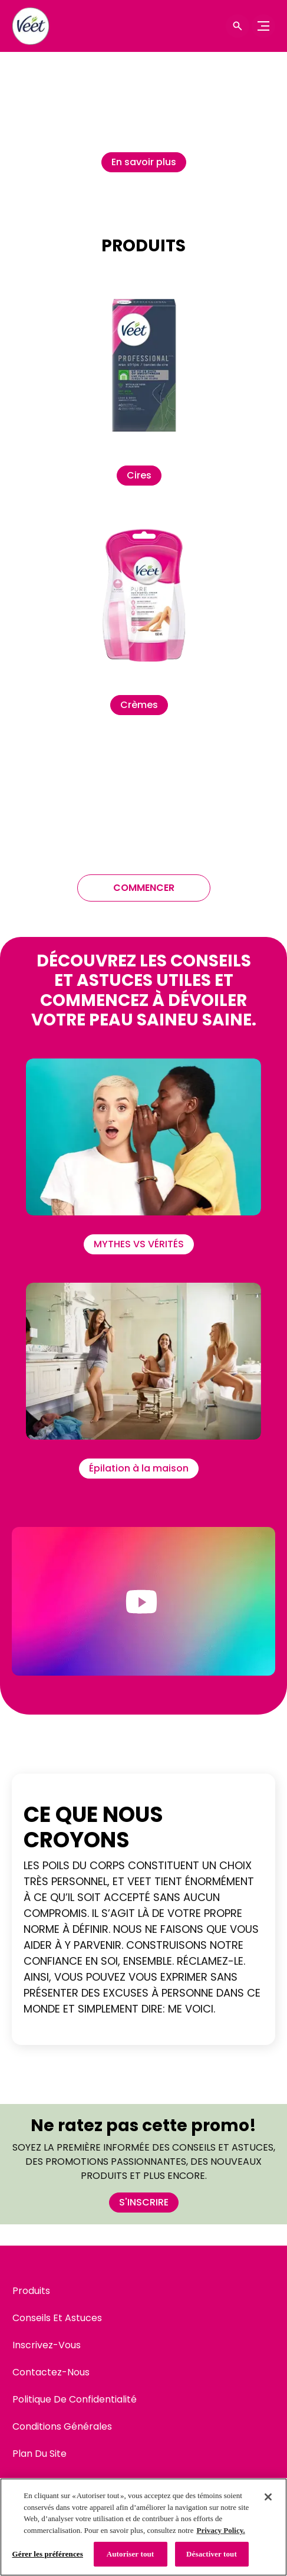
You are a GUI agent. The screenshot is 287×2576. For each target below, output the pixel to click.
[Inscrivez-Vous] (46, 2345)
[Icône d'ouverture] (237, 26)
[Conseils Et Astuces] (57, 2318)
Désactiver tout (211, 2553)
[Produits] (31, 2291)
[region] (143, 2527)
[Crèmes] (139, 705)
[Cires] (139, 476)
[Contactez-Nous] (51, 2372)
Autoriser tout (130, 2553)
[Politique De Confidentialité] (74, 2399)
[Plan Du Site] (39, 2454)
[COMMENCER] (143, 888)
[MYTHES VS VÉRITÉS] (139, 1244)
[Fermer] (268, 2497)
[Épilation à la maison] (139, 1469)
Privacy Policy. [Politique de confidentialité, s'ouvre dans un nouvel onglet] (220, 2530)
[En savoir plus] (143, 162)
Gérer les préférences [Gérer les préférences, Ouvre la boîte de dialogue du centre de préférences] (47, 2553)
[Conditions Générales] (62, 2426)
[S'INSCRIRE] (144, 2202)
